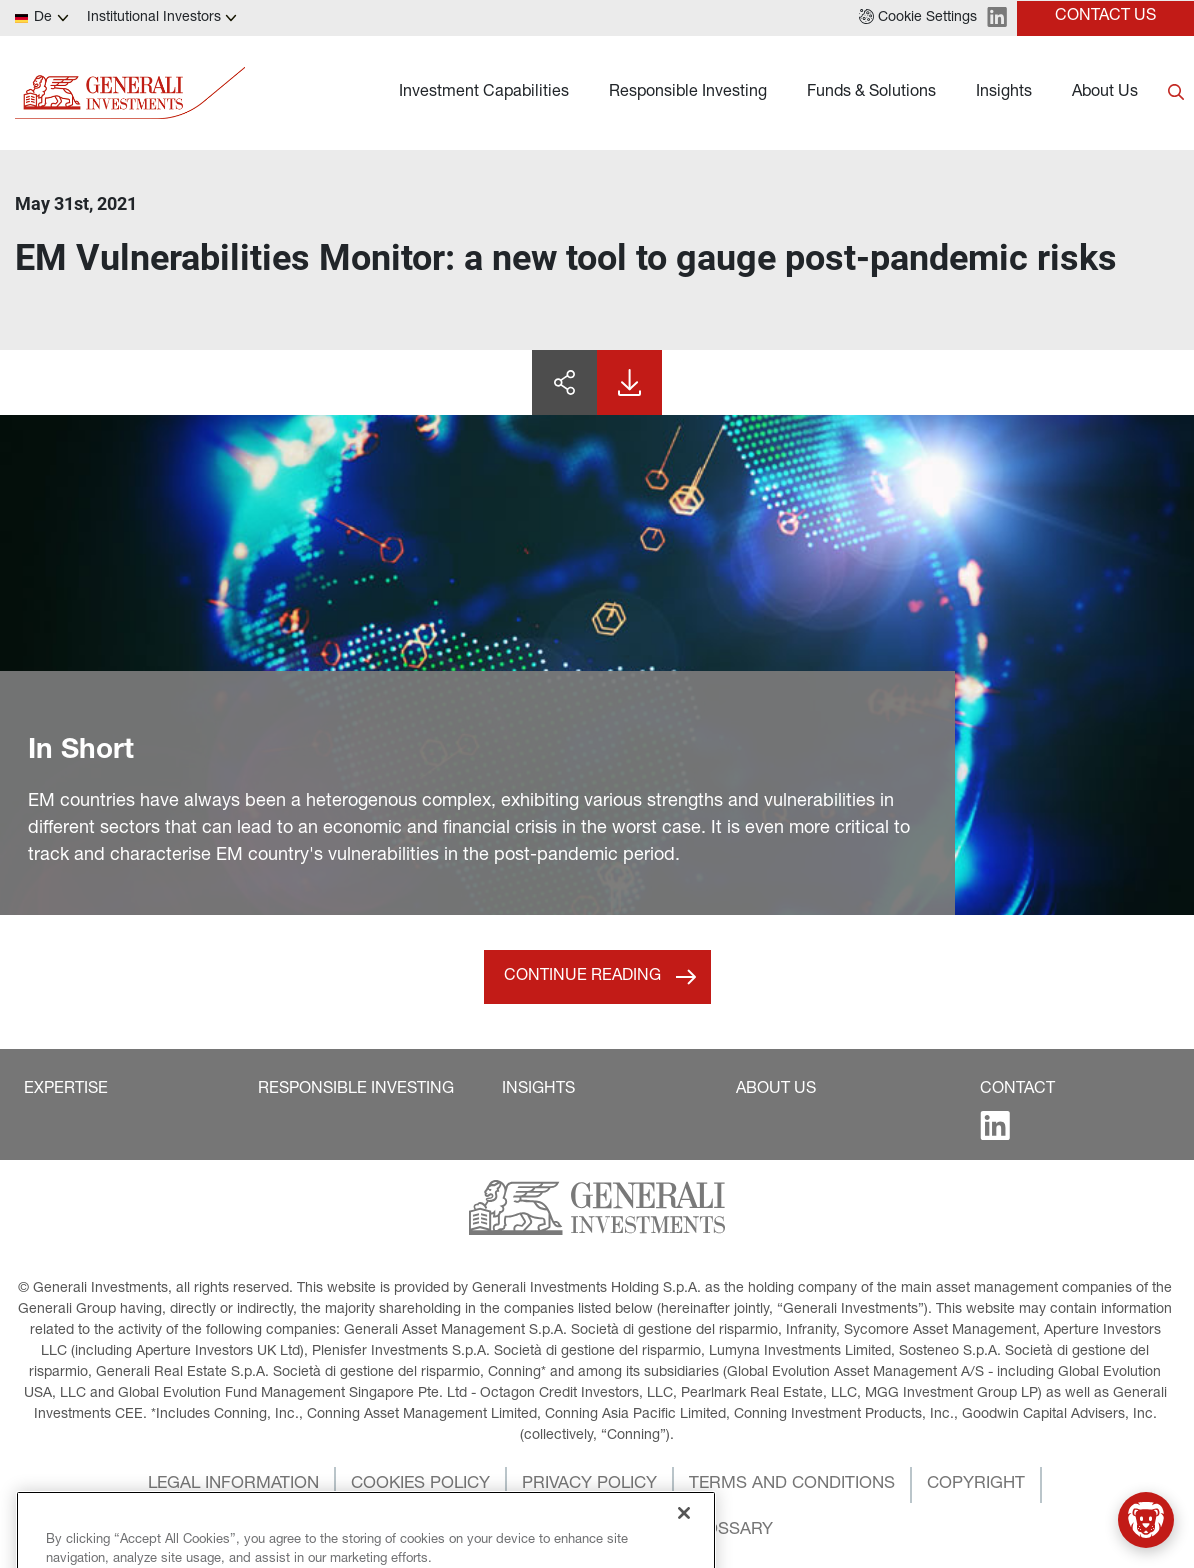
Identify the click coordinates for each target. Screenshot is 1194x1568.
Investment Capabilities (484, 93)
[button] (918, 18)
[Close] (684, 1540)
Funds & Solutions (871, 93)
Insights (1004, 93)
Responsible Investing (688, 93)
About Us (1105, 93)
